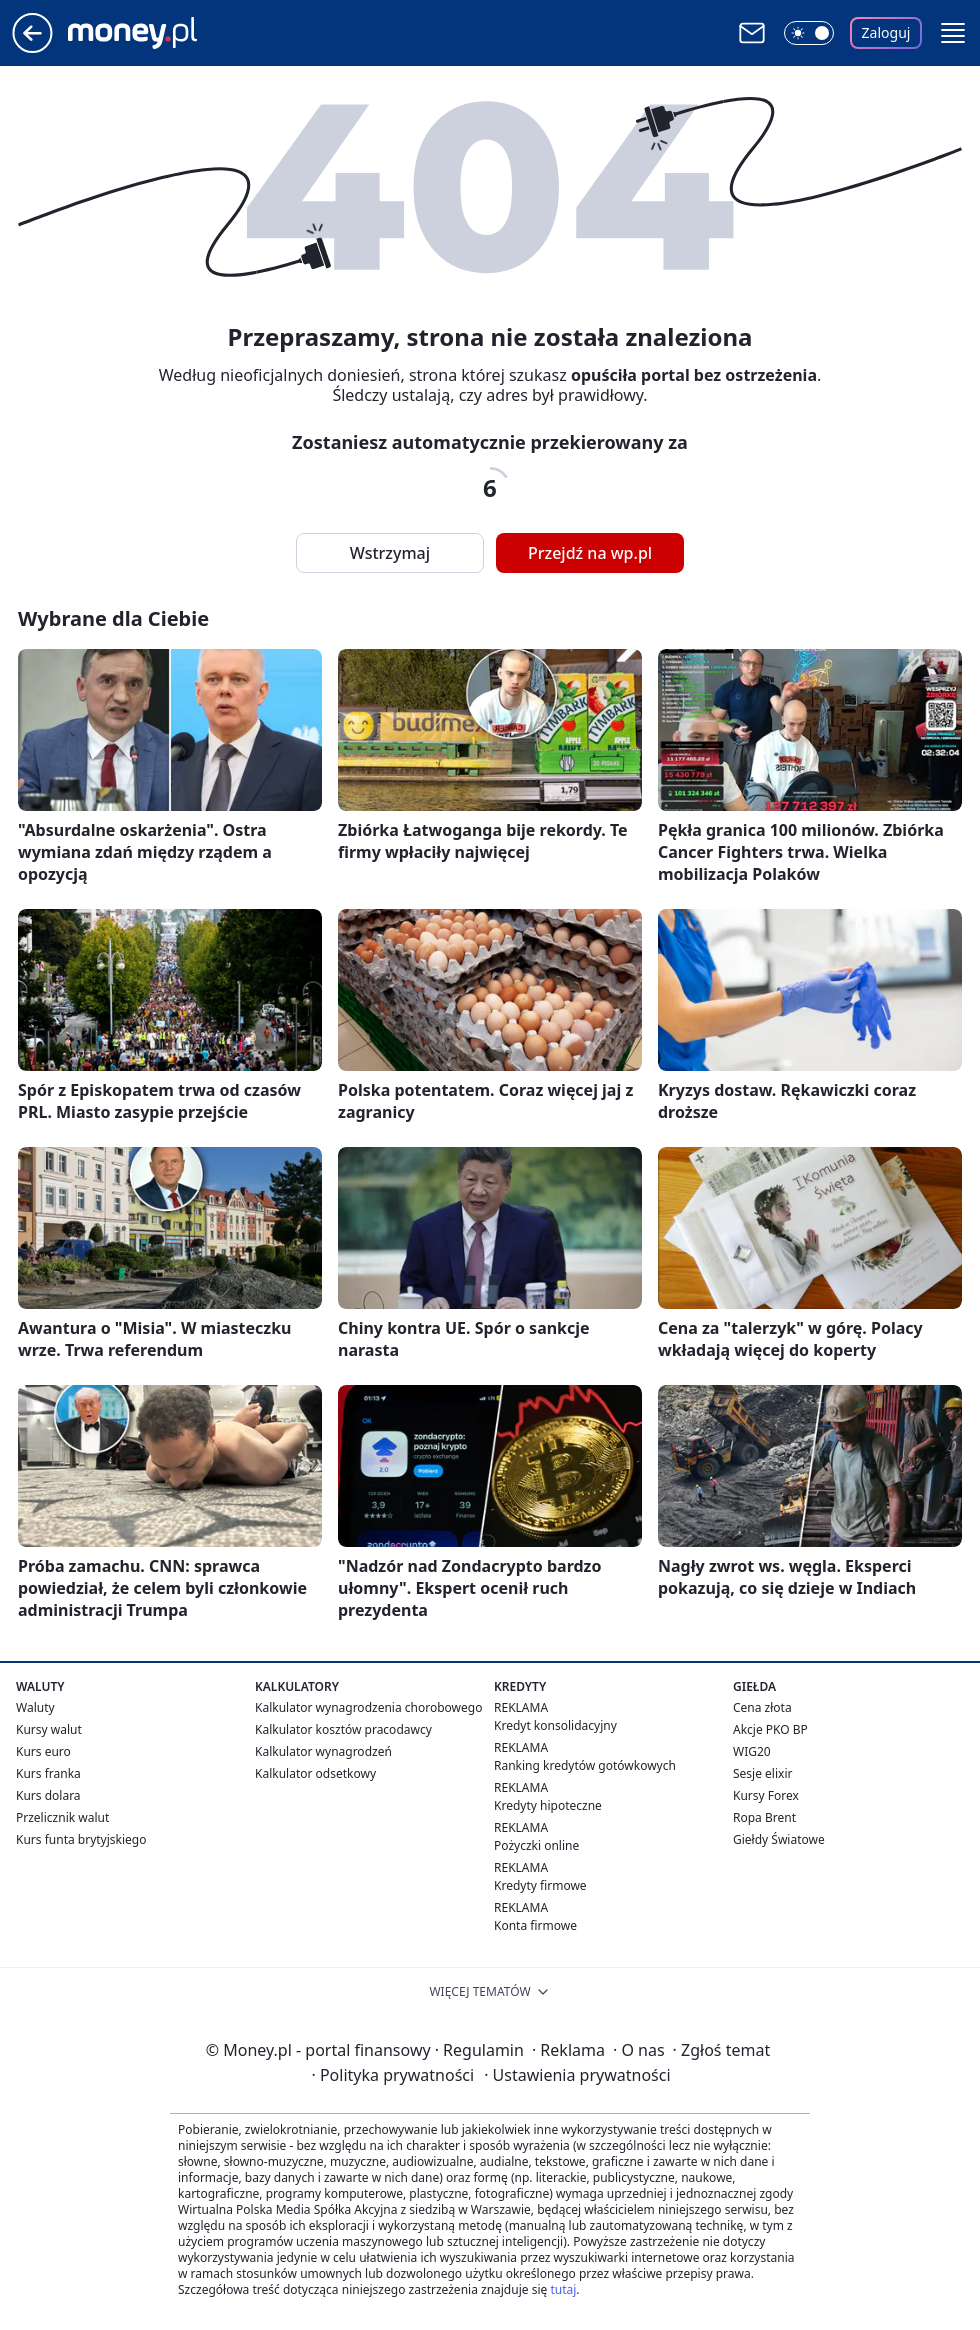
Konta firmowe (535, 1925)
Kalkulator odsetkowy (315, 1773)
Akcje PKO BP (770, 1729)
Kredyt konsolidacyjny (555, 1725)
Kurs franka (48, 1773)
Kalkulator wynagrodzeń (323, 1751)
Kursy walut (49, 1729)
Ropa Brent (764, 1817)
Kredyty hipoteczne (548, 1805)
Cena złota (762, 1707)
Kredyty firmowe (540, 1885)
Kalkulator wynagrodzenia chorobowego (368, 1707)
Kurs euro (43, 1751)
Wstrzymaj (390, 553)
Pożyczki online (536, 1845)
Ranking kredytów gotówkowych (585, 1765)
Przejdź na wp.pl (590, 553)
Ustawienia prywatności (577, 2075)
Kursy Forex (766, 1795)
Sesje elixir (762, 1773)
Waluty (35, 1707)
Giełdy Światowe (779, 1839)
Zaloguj (886, 32)
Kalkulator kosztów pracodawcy (343, 1729)
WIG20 (752, 1751)
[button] (953, 33)
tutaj (563, 2289)
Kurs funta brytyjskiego (81, 1839)
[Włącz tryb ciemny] (809, 33)
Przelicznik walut (62, 1817)
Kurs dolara (48, 1795)
